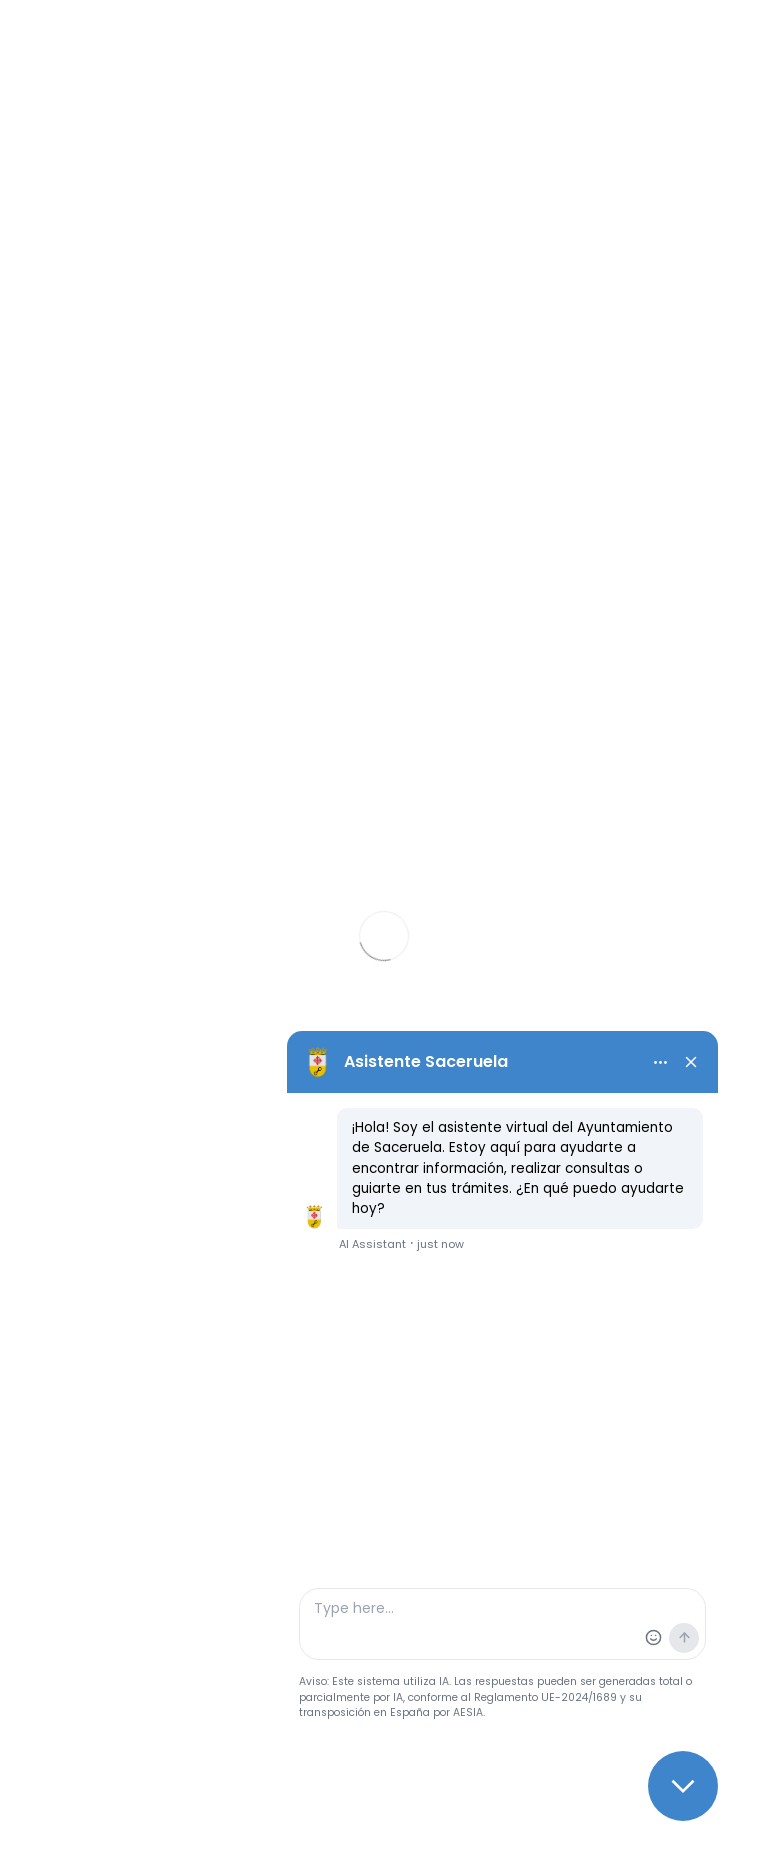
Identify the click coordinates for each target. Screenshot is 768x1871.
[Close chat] (683, 1786)
